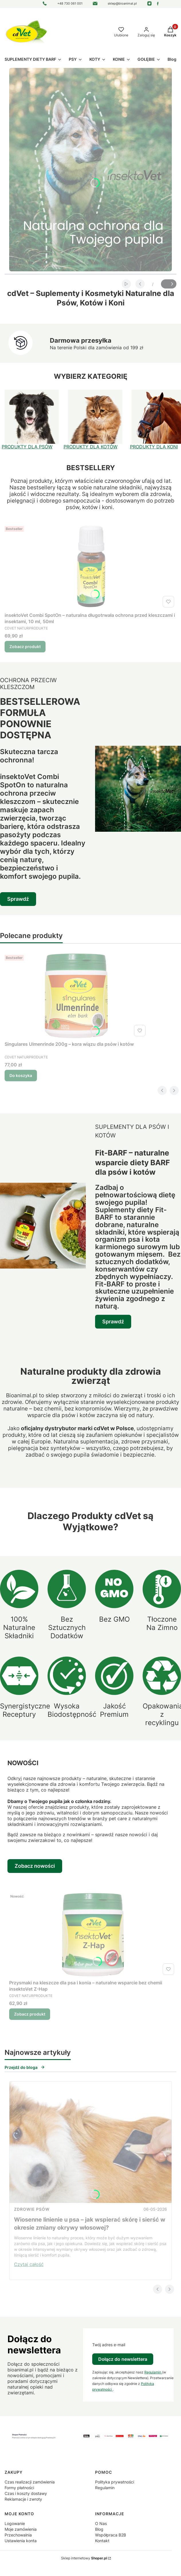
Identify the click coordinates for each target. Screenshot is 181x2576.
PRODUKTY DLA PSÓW (27, 447)
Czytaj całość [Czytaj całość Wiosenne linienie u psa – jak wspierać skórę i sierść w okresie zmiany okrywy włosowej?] (29, 2264)
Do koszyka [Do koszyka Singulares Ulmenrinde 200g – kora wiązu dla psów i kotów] (20, 1075)
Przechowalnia (18, 2534)
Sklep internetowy (84, 2558)
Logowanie (15, 2523)
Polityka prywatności (114, 2481)
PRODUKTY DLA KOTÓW (90, 447)
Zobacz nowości (35, 1866)
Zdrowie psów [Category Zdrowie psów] (32, 2209)
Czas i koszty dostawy (26, 2493)
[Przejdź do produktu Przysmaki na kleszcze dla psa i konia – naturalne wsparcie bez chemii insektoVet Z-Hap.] (92, 1934)
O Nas (101, 2523)
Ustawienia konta (21, 2540)
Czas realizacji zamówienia (30, 2481)
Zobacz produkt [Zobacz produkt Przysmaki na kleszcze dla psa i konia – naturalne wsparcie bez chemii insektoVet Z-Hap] (29, 2014)
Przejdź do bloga (25, 2067)
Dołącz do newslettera (122, 2359)
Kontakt (102, 2540)
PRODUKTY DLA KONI (154, 447)
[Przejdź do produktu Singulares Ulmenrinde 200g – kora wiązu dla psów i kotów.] (76, 996)
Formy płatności (19, 2487)
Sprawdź (18, 899)
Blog (99, 2529)
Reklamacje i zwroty (23, 2499)
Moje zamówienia (21, 2529)
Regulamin (153, 2372)
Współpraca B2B (110, 2534)
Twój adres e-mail (108, 2344)
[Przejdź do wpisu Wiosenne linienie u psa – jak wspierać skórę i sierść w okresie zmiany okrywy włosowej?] (90, 2142)
